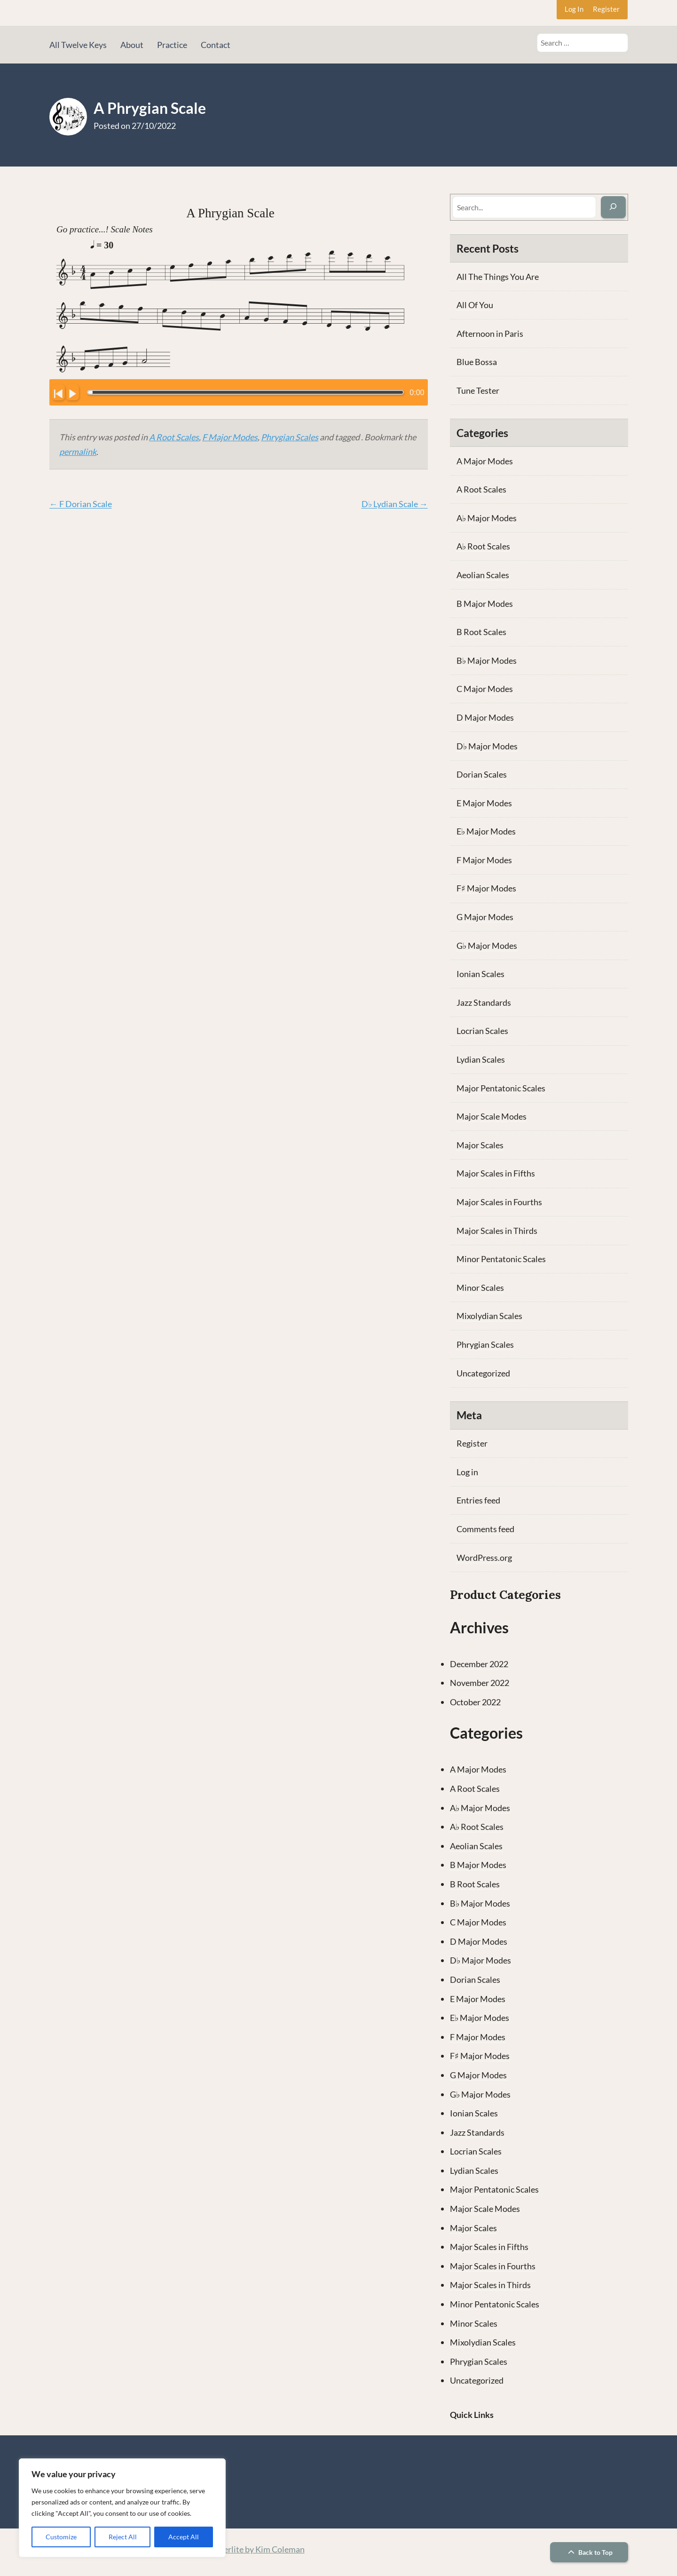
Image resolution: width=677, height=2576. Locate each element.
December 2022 (479, 1664)
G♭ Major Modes (487, 945)
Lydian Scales (481, 1059)
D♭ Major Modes (487, 746)
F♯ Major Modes (486, 888)
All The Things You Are (498, 276)
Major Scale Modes (492, 1116)
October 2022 (475, 1702)
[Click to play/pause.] (72, 392)
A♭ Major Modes (487, 518)
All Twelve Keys (78, 45)
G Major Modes (485, 917)
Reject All (123, 2537)
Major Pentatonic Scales (501, 1088)
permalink (77, 451)
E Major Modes (484, 803)
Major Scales (480, 1145)
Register (606, 9)
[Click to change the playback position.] (245, 392)
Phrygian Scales (289, 437)
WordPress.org (484, 1557)
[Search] (613, 207)
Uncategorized (483, 1373)
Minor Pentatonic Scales (501, 1259)
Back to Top (589, 2552)
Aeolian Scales (483, 575)
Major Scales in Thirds (497, 1230)
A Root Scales (174, 437)
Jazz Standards (484, 1002)
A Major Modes (485, 461)
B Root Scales (481, 632)
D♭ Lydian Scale (395, 504)
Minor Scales (480, 1287)
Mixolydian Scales (489, 1316)
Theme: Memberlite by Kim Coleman (238, 2549)
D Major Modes (485, 717)
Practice (172, 45)
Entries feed (478, 1500)
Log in (467, 1472)
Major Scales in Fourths (499, 1202)
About (131, 45)
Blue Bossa (477, 362)
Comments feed (485, 1529)
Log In (574, 9)
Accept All (183, 2537)
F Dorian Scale (80, 504)
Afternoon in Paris (490, 333)
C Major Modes (485, 689)
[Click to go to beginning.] (58, 392)
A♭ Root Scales (483, 546)
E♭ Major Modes (486, 831)
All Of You (475, 305)
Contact (215, 45)
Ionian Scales (480, 974)
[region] (122, 2507)
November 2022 (479, 1683)
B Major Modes (485, 603)
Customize (61, 2537)
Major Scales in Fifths (496, 1173)
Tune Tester (478, 390)
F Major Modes (230, 437)
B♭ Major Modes (487, 660)
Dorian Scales (482, 774)
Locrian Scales (482, 1031)
